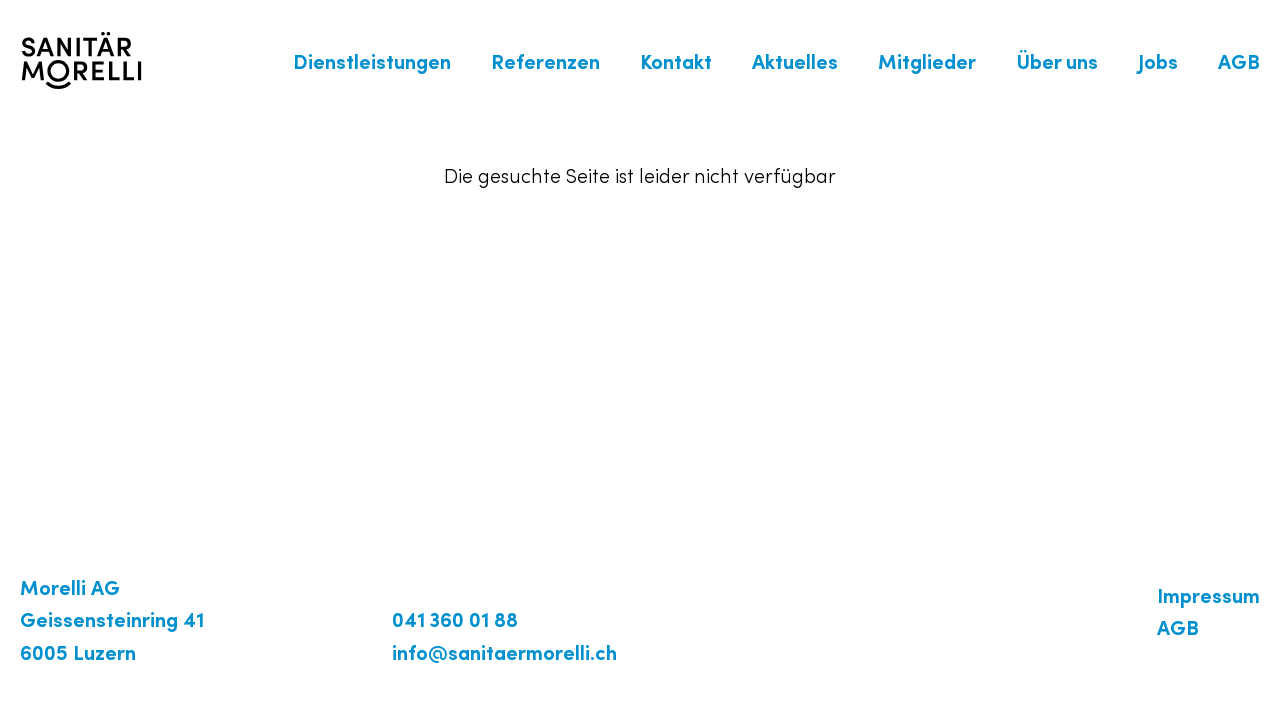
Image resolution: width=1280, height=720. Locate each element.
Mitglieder (927, 64)
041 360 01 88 (455, 622)
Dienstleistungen (372, 64)
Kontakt (676, 64)
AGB (1239, 64)
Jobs (1158, 64)
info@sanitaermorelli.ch (504, 655)
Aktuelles (795, 64)
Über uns (1057, 64)
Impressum (1208, 598)
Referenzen (545, 64)
